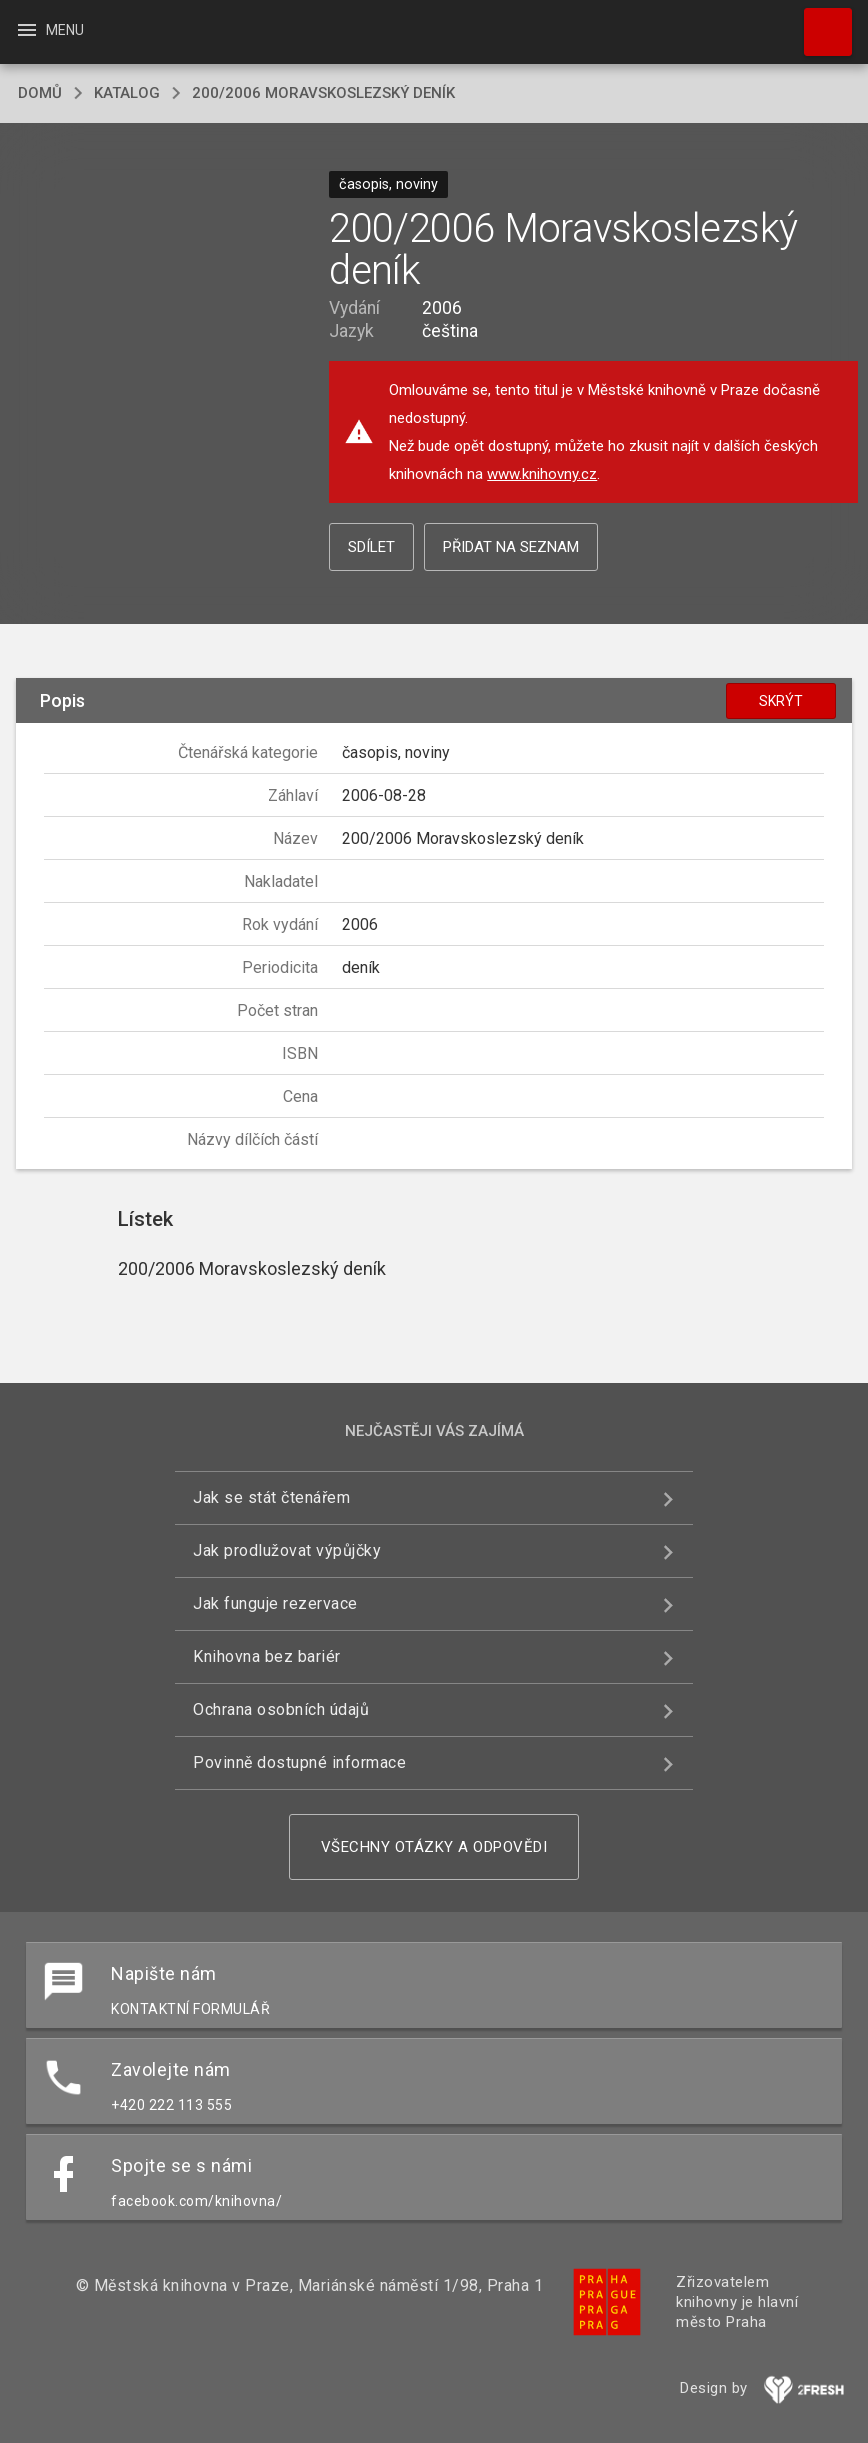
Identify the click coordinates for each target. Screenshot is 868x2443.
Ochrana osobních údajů (281, 1709)
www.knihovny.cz (542, 474)
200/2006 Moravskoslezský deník (323, 93)
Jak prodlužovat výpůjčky (287, 1550)
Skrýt (781, 701)
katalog (127, 93)
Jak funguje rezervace (275, 1603)
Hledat (819, 22)
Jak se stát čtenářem (271, 1497)
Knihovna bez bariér (267, 1656)
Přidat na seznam (511, 547)
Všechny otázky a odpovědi (434, 1847)
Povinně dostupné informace (299, 1762)
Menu (49, 30)
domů (40, 93)
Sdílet (371, 547)
